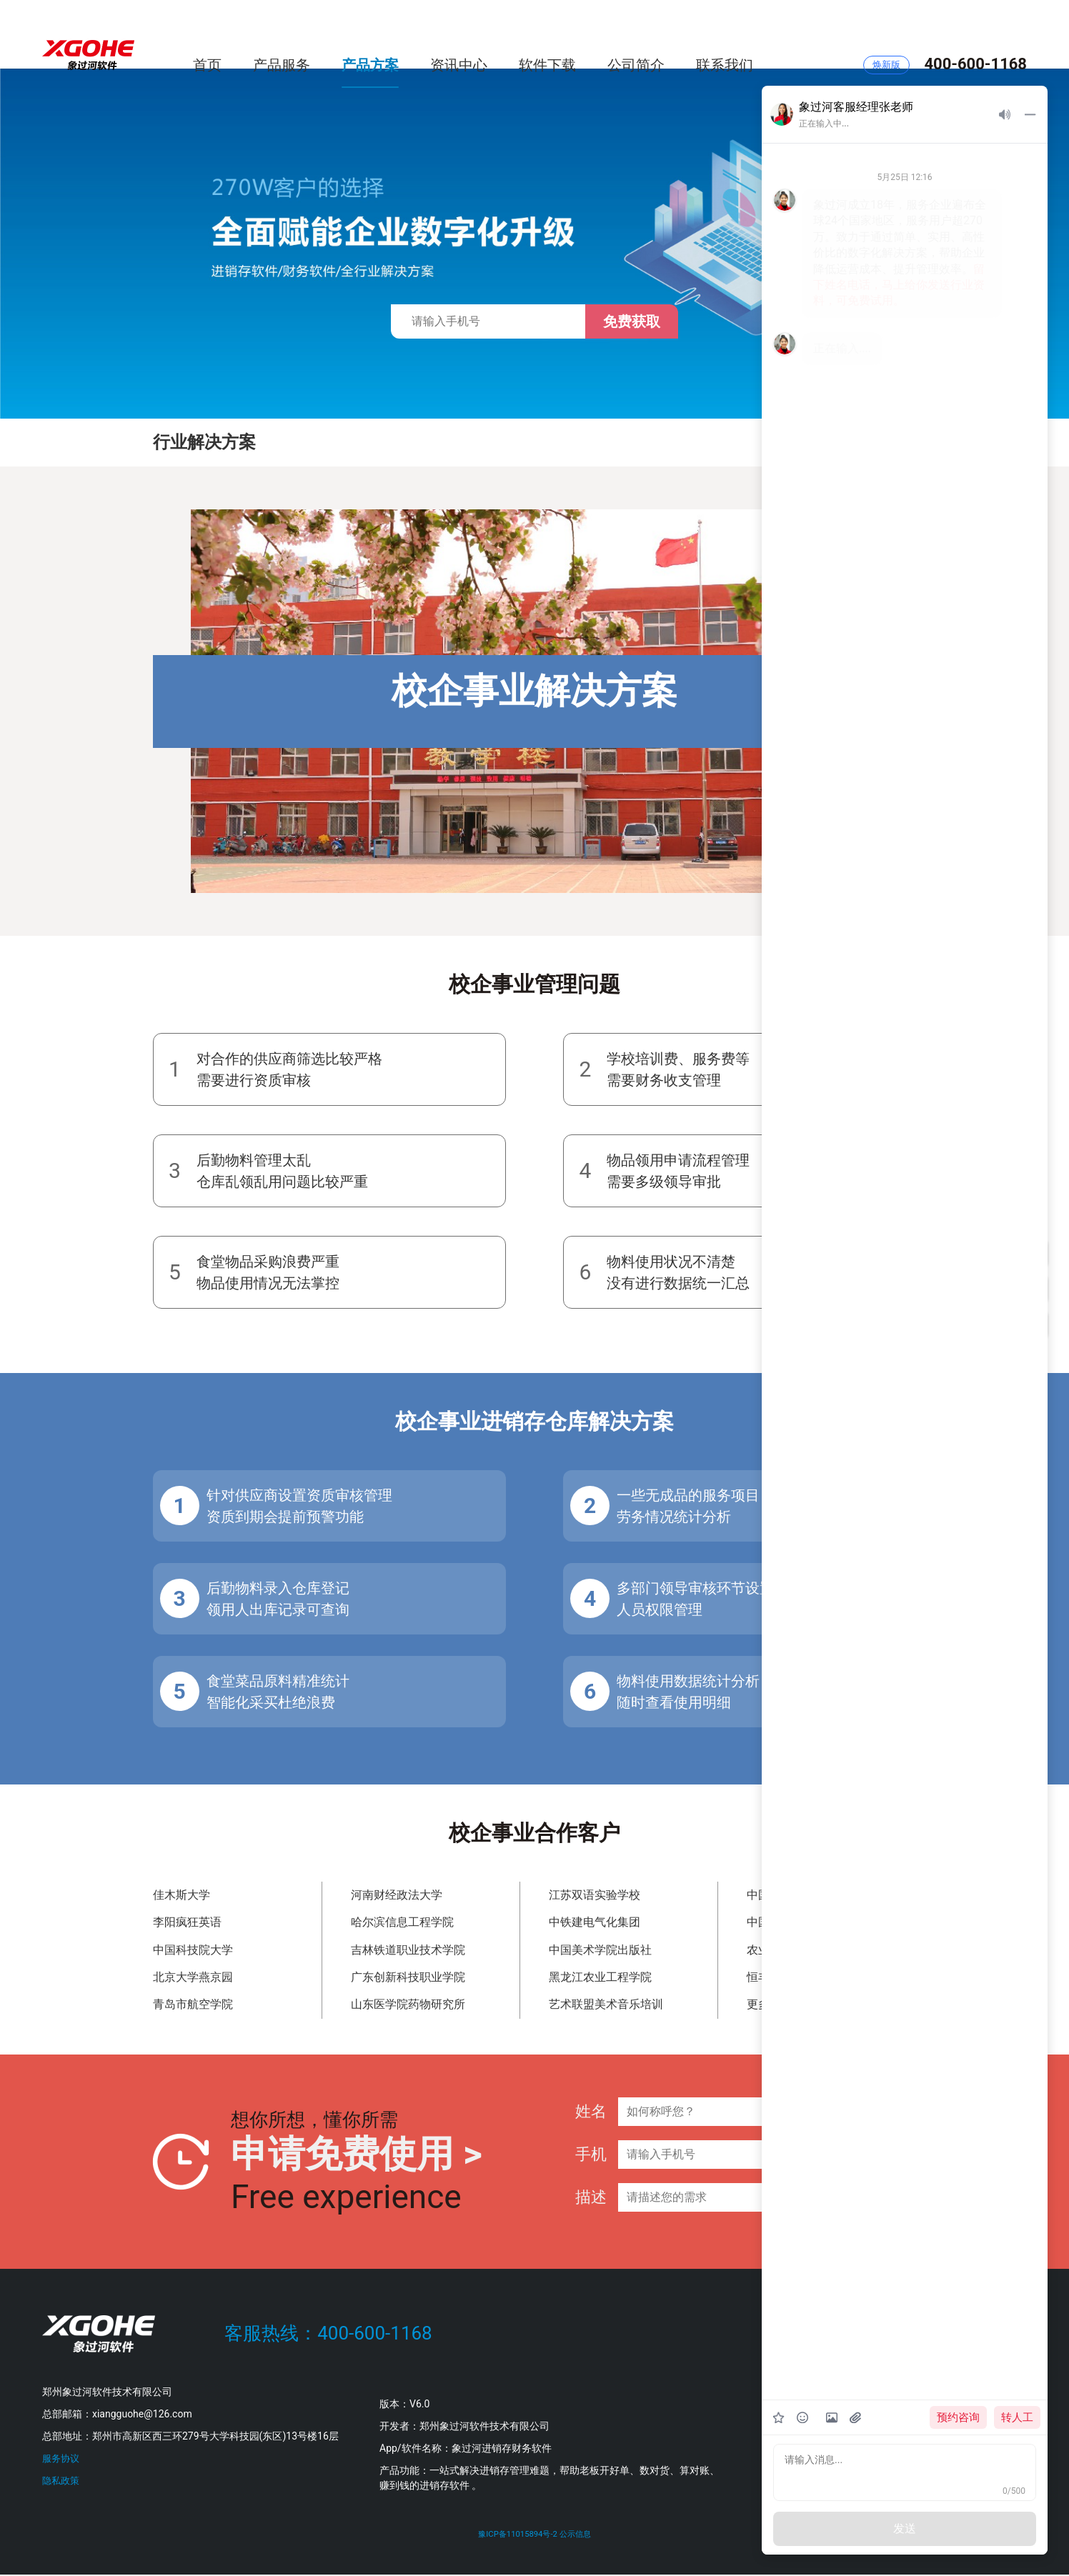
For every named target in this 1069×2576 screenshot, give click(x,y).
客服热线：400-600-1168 (328, 2333)
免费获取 (631, 321)
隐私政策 (62, 2480)
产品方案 (370, 34)
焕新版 (886, 34)
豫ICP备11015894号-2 (515, 2535)
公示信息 (580, 2535)
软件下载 (547, 34)
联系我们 (724, 34)
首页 (207, 34)
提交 (881, 2161)
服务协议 (62, 2458)
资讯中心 (458, 34)
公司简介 (636, 34)
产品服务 (281, 34)
